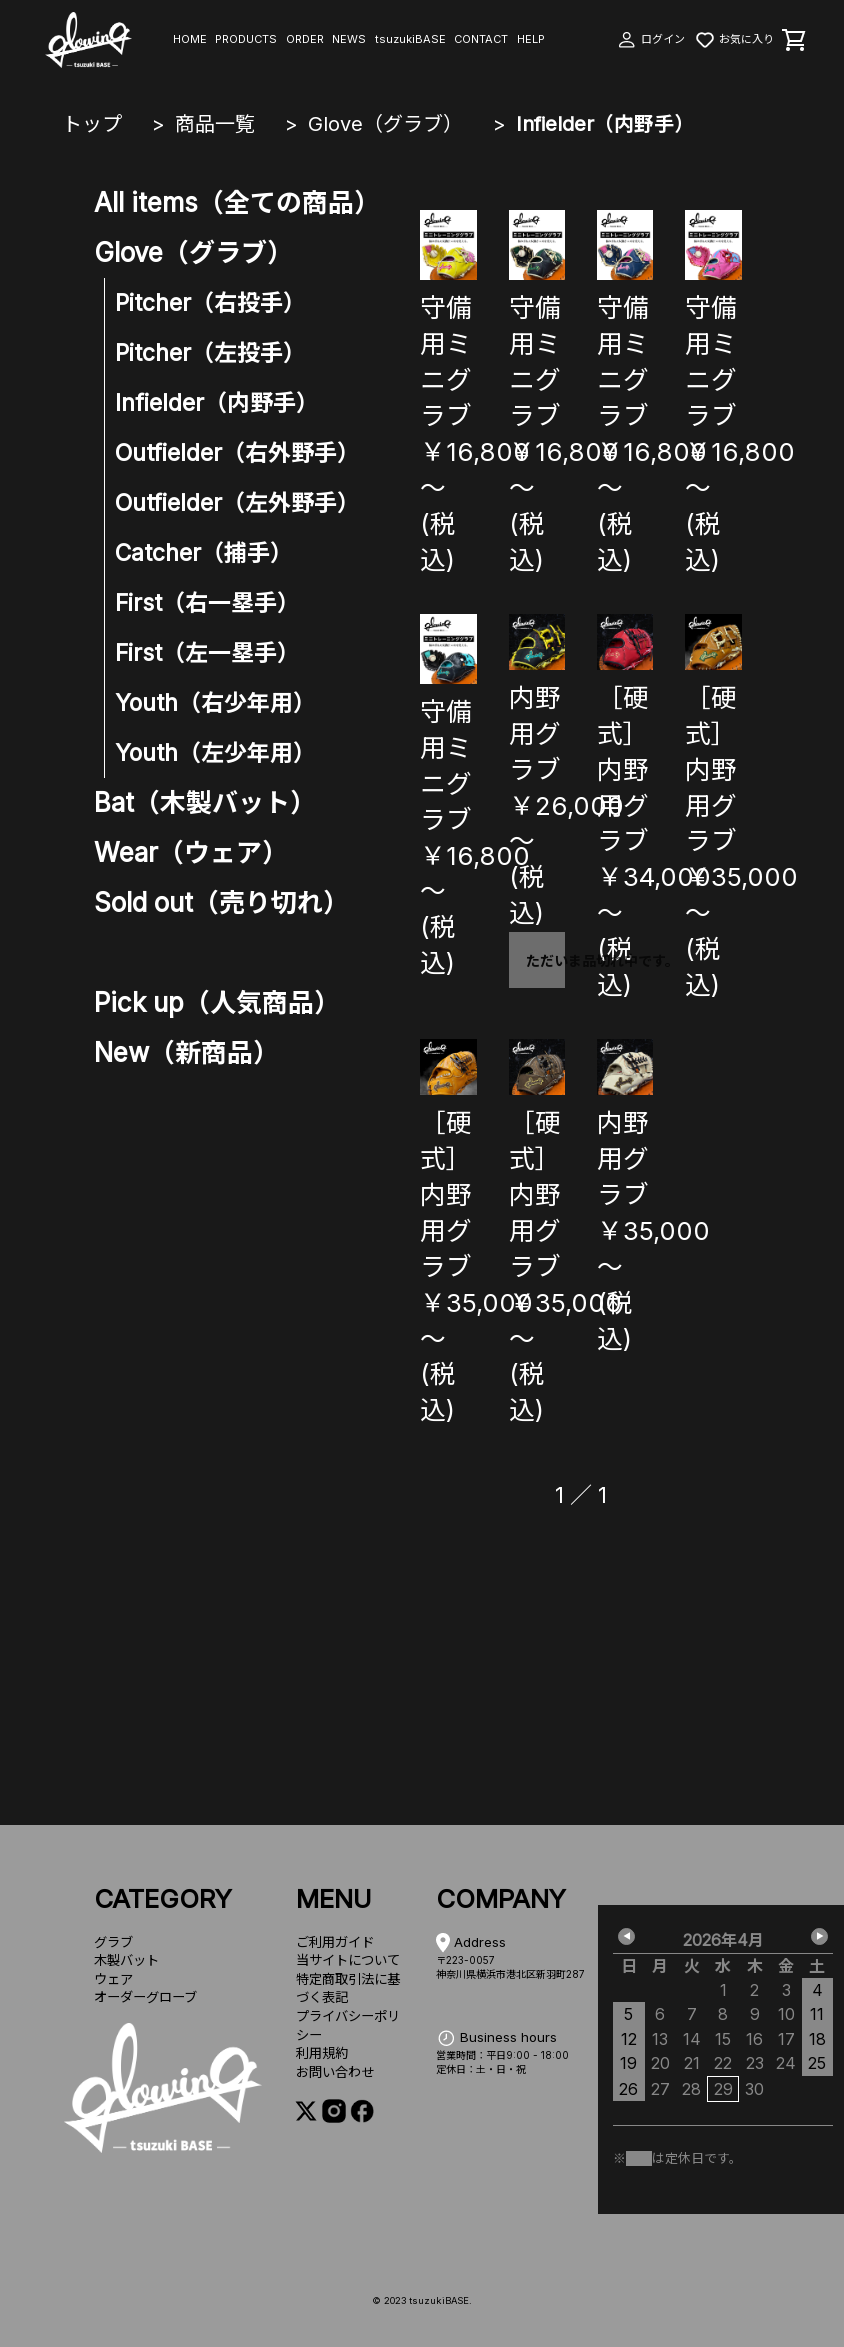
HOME (190, 39)
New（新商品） (186, 1052)
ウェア (113, 1979)
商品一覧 (215, 124)
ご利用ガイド (335, 1942)
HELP (531, 39)
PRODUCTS (246, 39)
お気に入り (734, 39)
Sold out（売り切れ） (221, 902)
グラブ (113, 1942)
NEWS (349, 39)
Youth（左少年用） (215, 753)
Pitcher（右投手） (210, 303)
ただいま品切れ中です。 (545, 960)
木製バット (126, 1960)
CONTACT (481, 39)
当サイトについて (348, 1960)
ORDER (305, 39)
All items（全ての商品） (237, 202)
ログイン (650, 39)
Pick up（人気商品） (217, 1002)
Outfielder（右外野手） (237, 453)
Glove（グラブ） (385, 124)
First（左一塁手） (207, 653)
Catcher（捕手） (204, 553)
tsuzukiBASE (410, 39)
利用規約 (322, 2053)
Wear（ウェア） (191, 852)
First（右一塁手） (207, 603)
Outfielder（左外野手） (237, 503)
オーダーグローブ (145, 1997)
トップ (92, 124)
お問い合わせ (335, 2072)
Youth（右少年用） (215, 703)
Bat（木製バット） (205, 802)
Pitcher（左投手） (210, 353)
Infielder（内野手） (605, 124)
